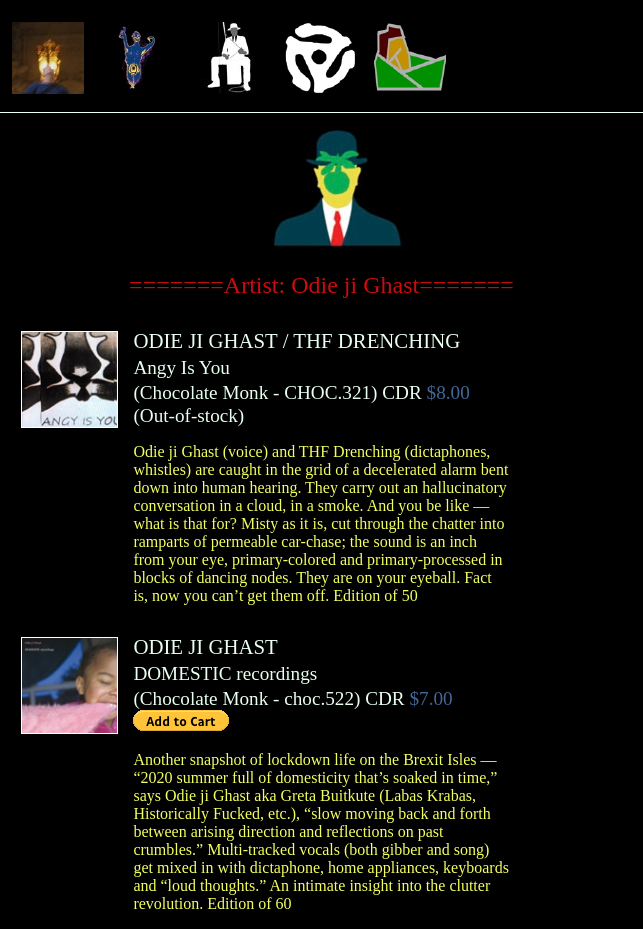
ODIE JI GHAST (205, 340)
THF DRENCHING (376, 340)
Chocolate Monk (204, 392)
